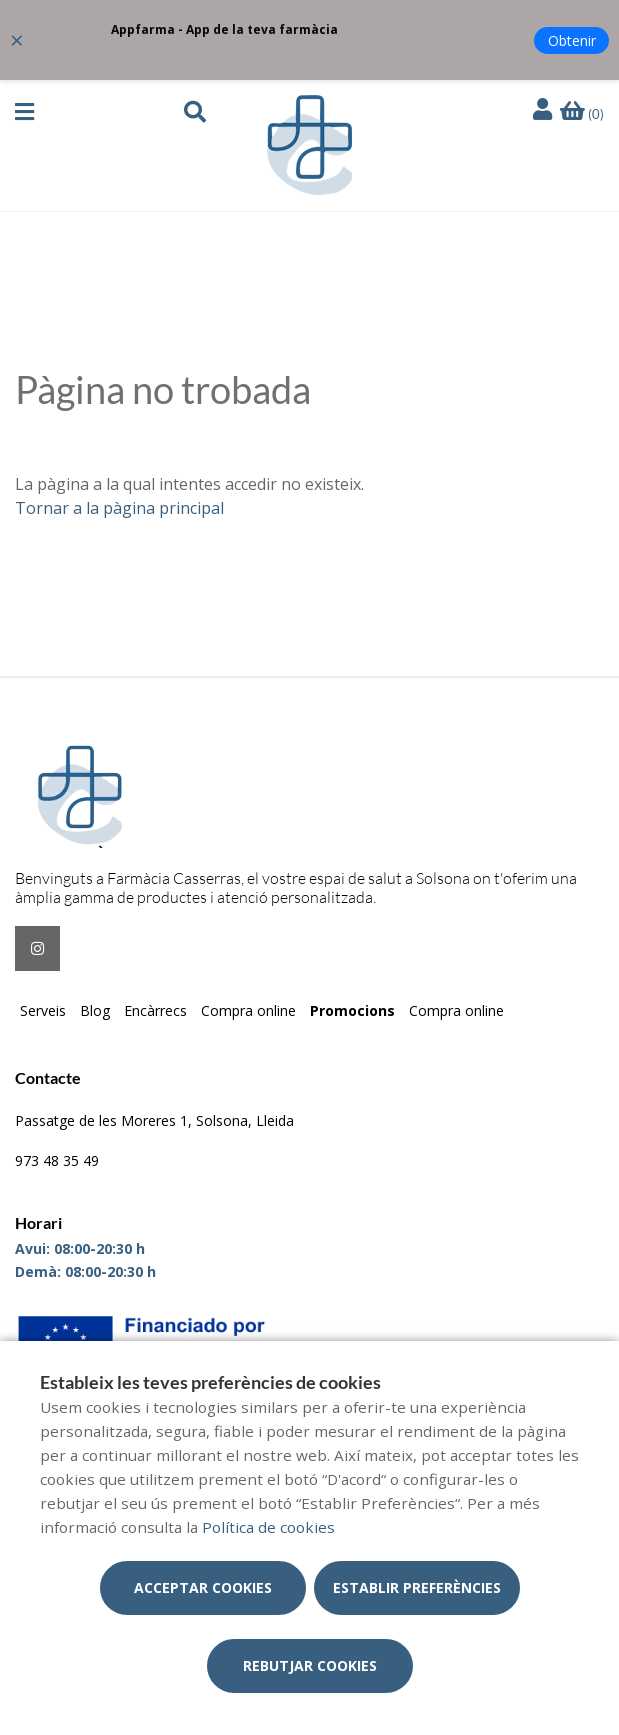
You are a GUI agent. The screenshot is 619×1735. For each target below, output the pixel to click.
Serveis (43, 1010)
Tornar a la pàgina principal (119, 508)
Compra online (248, 1010)
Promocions (352, 1010)
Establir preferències (417, 1587)
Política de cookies (268, 1527)
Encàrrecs (155, 1010)
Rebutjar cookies (310, 1665)
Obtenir (572, 40)
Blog (95, 1010)
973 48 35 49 (57, 1160)
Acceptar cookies (203, 1587)
